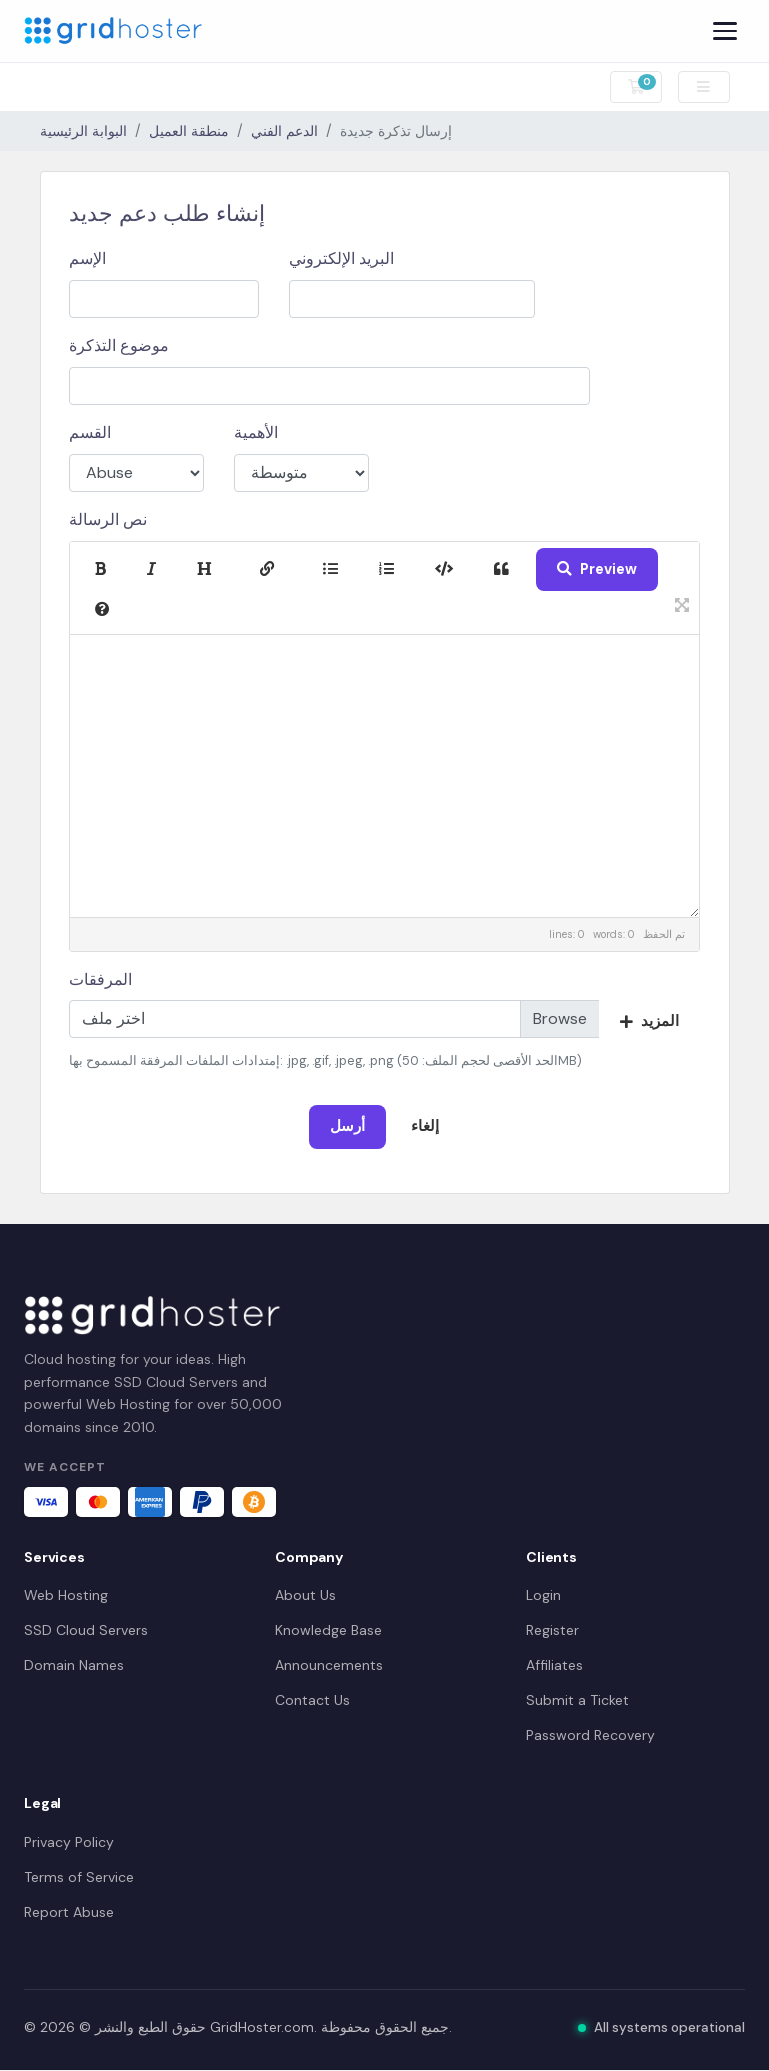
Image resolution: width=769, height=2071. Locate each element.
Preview (597, 569)
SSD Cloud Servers (86, 1630)
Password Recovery (590, 1735)
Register (552, 1630)
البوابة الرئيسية (83, 131)
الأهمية (256, 432)
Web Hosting (66, 1595)
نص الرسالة (108, 519)
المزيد (649, 1021)
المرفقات (100, 979)
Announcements (329, 1665)
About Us (305, 1595)
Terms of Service (79, 1877)
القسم (90, 432)
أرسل (347, 1126)
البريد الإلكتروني (341, 258)
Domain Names (74, 1665)
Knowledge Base (328, 1630)
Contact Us (312, 1700)
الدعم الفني (284, 131)
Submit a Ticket (577, 1700)
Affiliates (554, 1665)
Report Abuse (69, 1912)
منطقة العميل (189, 131)
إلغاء (425, 1126)
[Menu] (725, 31)
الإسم (87, 258)
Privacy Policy (69, 1842)
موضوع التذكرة (119, 345)
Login (543, 1595)
